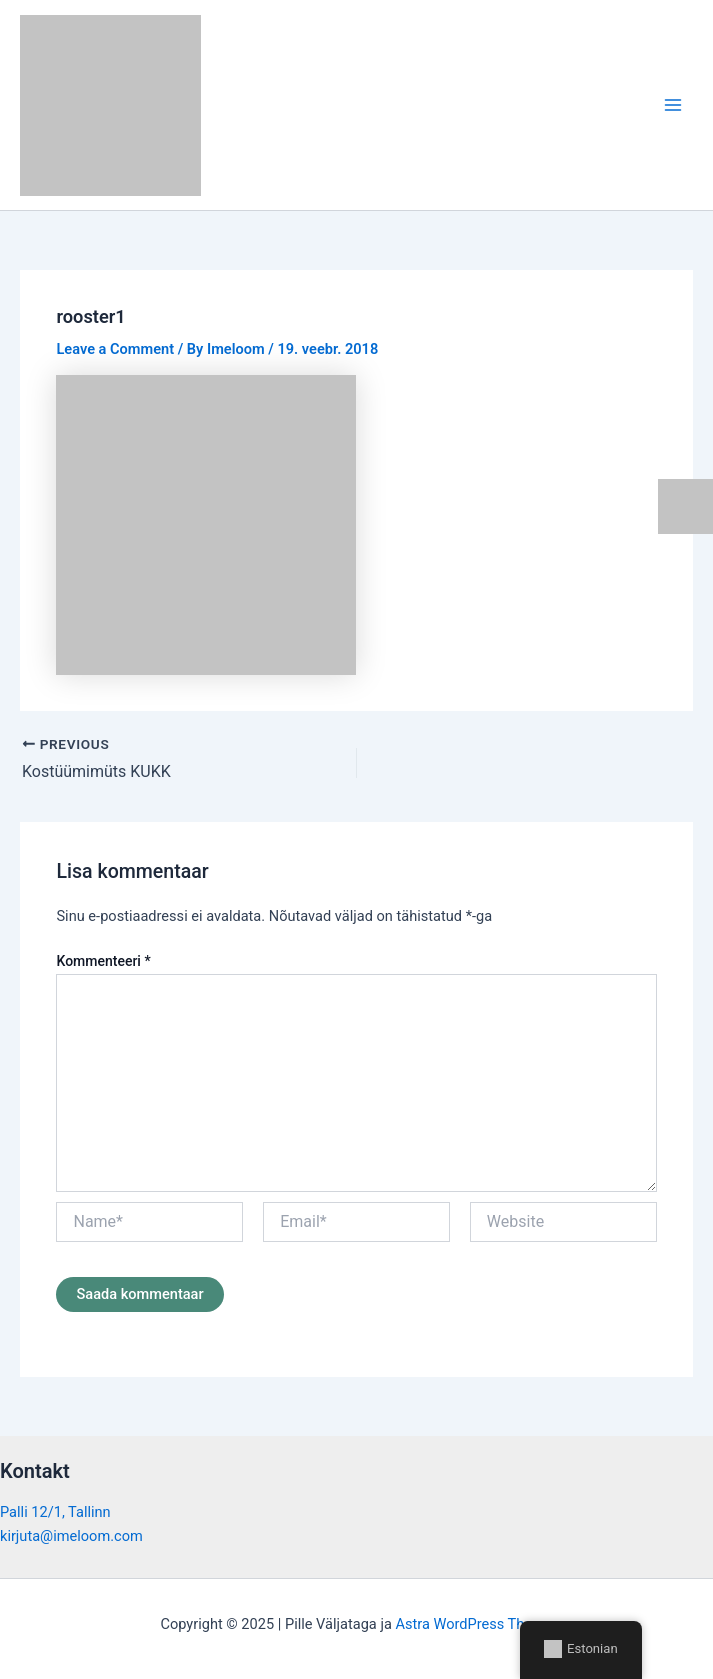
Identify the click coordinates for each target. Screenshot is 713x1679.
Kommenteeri (103, 961)
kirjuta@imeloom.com (71, 1536)
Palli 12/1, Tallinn (55, 1512)
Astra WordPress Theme (473, 1624)
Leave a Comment (115, 349)
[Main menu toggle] (673, 105)
